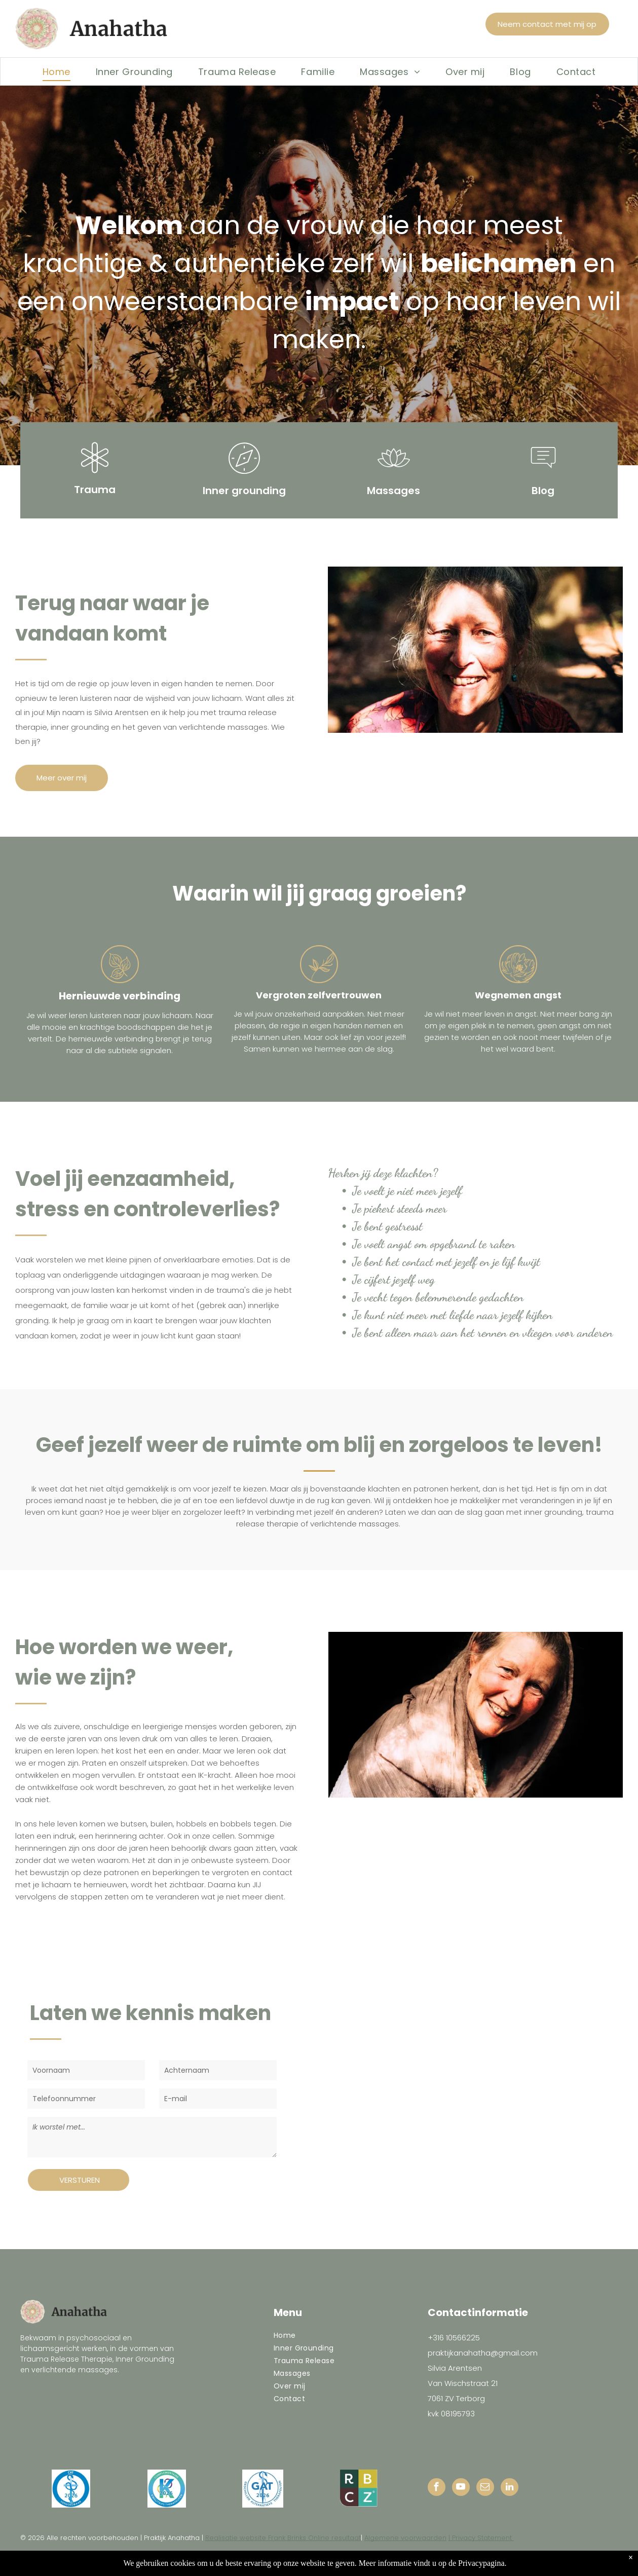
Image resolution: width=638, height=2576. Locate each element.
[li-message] (543, 475)
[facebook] (436, 2488)
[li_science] (94, 475)
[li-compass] (244, 475)
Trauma (95, 489)
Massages (393, 490)
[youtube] (461, 2488)
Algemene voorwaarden (405, 2538)
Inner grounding (244, 490)
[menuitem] (56, 71)
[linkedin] (509, 2488)
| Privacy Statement (481, 2538)
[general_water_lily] (393, 475)
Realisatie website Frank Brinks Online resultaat (283, 2538)
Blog (543, 490)
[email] (485, 2488)
